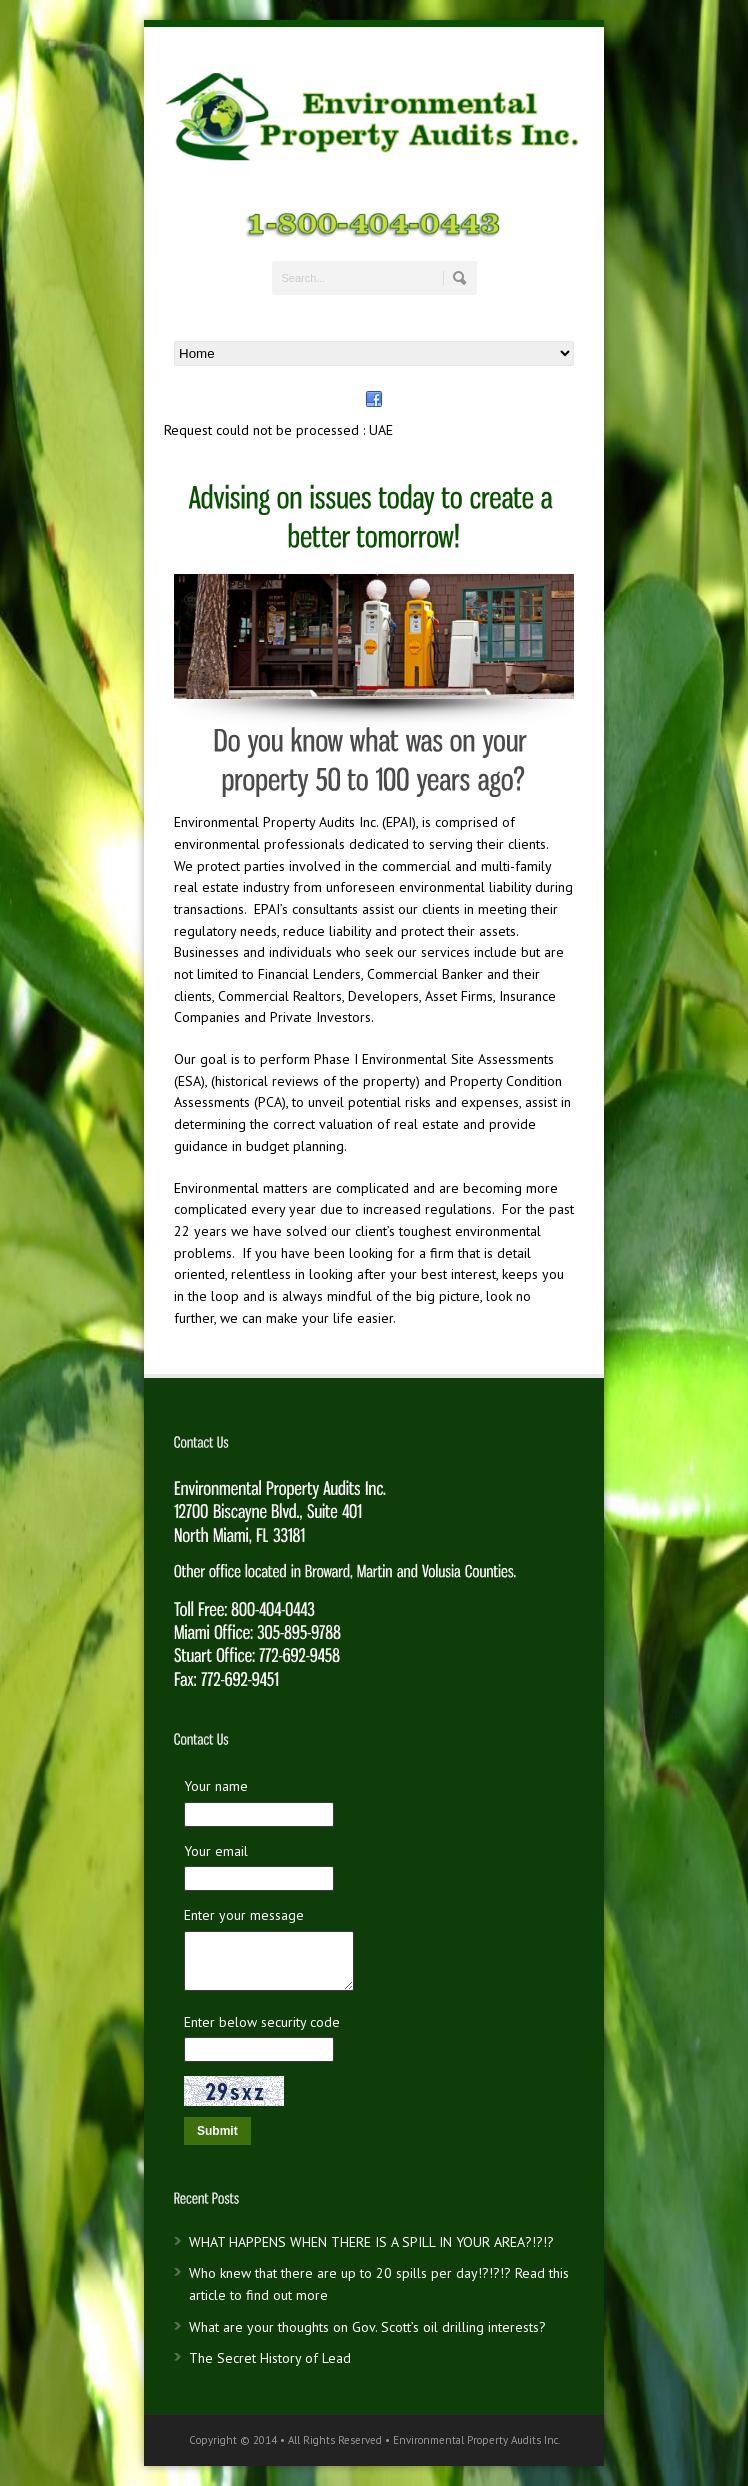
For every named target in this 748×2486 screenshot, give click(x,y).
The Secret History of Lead (270, 2358)
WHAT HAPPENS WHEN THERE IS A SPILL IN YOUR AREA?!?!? (371, 2242)
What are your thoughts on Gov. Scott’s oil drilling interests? (367, 2327)
